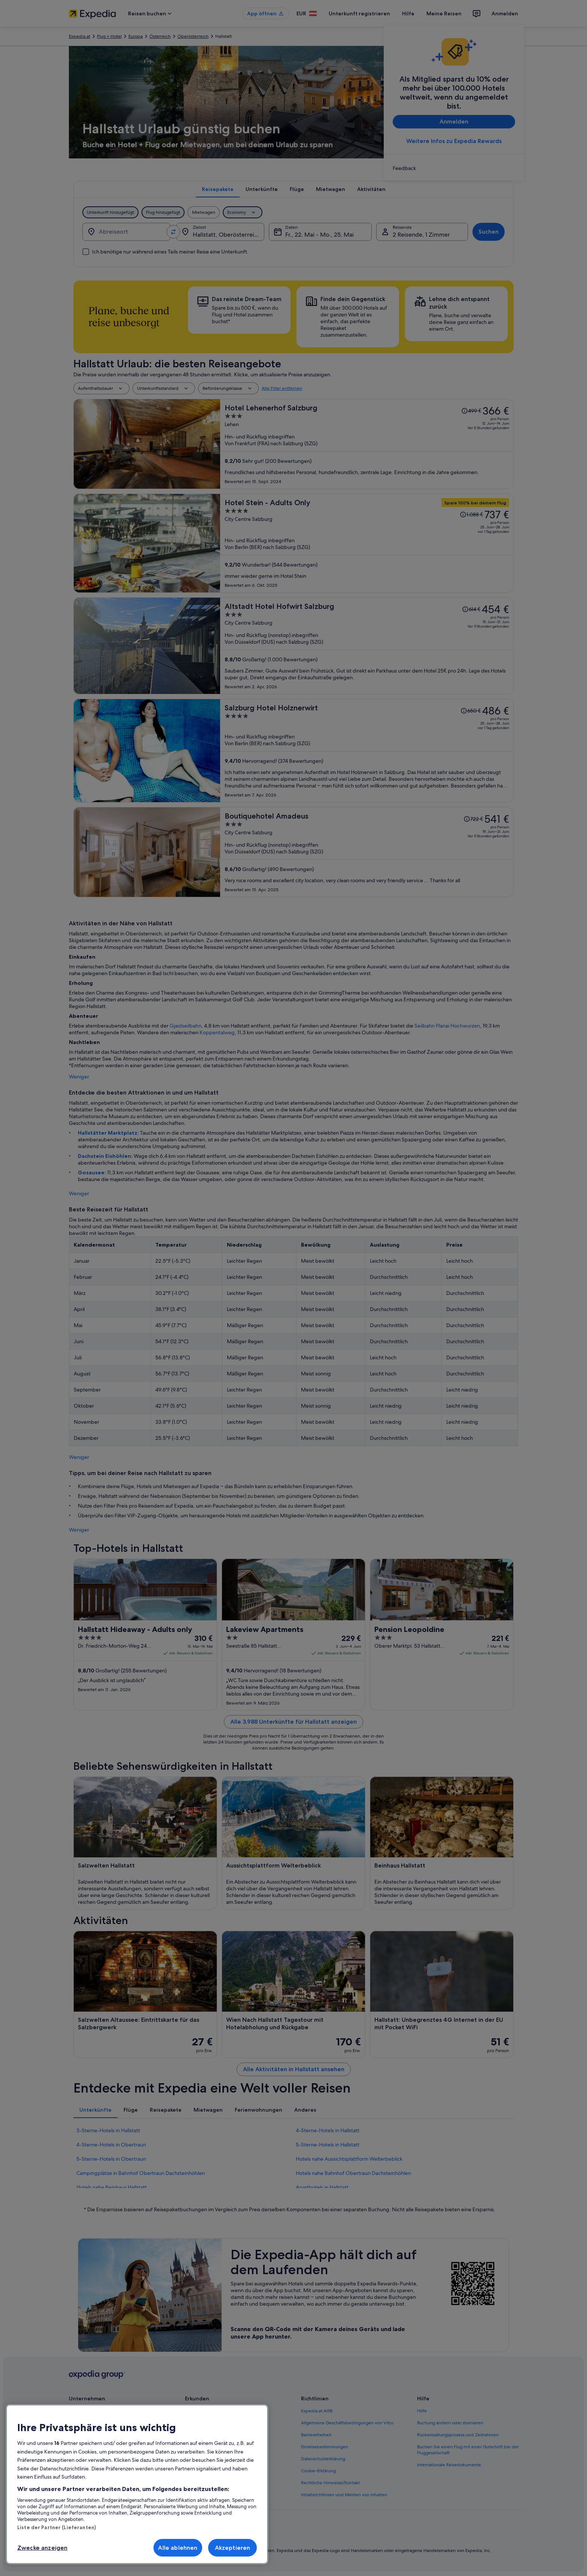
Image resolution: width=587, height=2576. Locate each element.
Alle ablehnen (177, 2547)
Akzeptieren (232, 2547)
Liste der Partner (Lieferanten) (56, 2527)
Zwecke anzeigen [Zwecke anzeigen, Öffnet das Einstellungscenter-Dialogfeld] (42, 2547)
